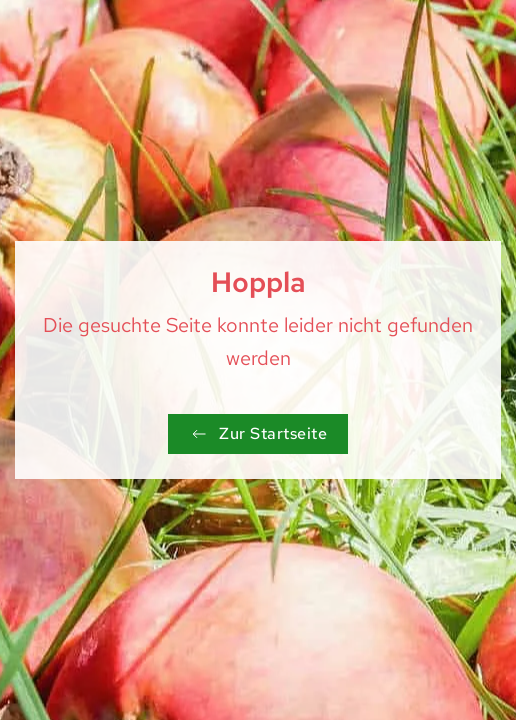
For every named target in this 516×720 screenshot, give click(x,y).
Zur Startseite (258, 433)
